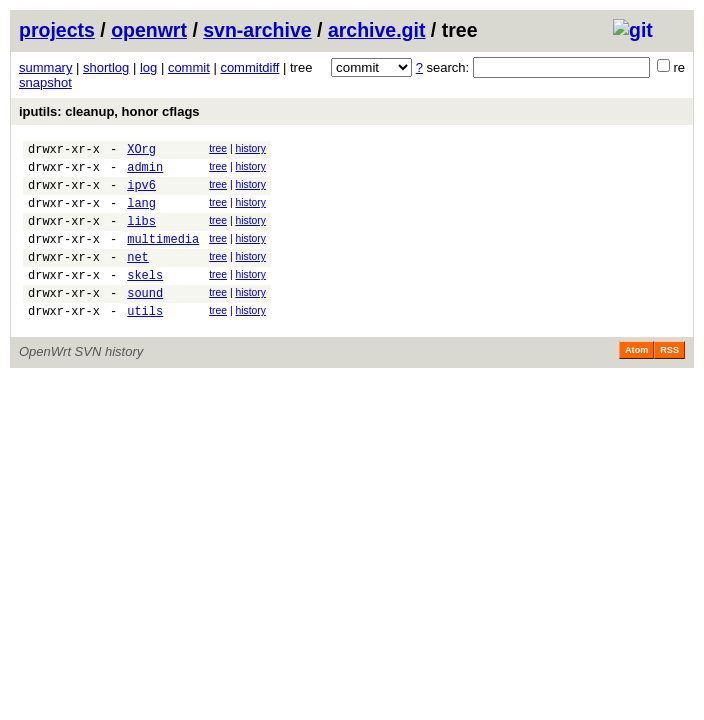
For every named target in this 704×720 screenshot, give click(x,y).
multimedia (163, 256)
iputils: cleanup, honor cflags (109, 111)
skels (145, 298)
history (250, 148)
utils (145, 340)
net (138, 277)
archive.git (377, 30)
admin (145, 172)
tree (218, 148)
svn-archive (257, 30)
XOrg (141, 151)
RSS (669, 380)
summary (45, 67)
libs (141, 235)
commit (189, 67)
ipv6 (141, 193)
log (148, 67)
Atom (636, 380)
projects (57, 30)
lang (141, 214)
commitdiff (249, 67)
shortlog (106, 67)
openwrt (149, 30)
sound (145, 319)
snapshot (45, 82)
